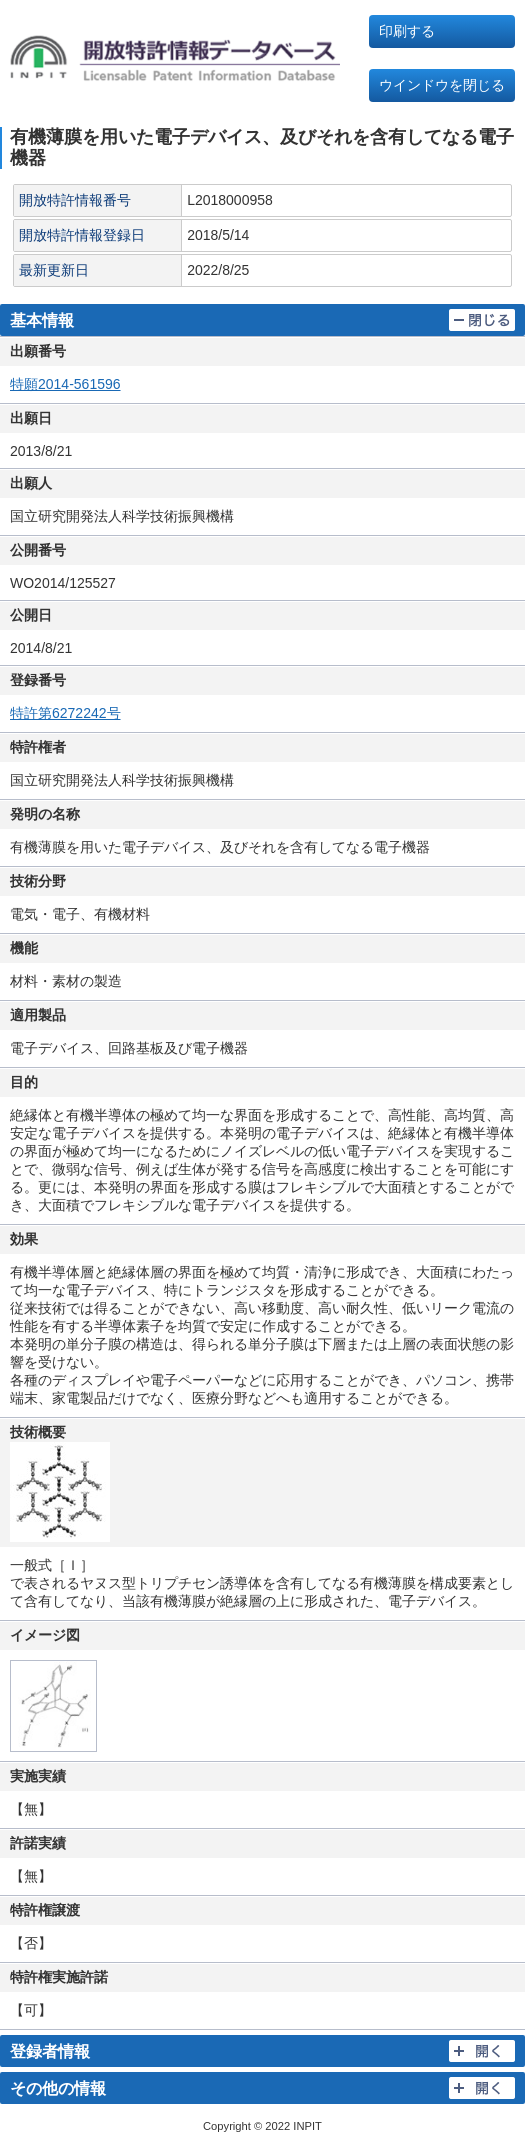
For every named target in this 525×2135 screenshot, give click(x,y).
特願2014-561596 (65, 384)
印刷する (407, 31)
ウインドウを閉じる (442, 85)
